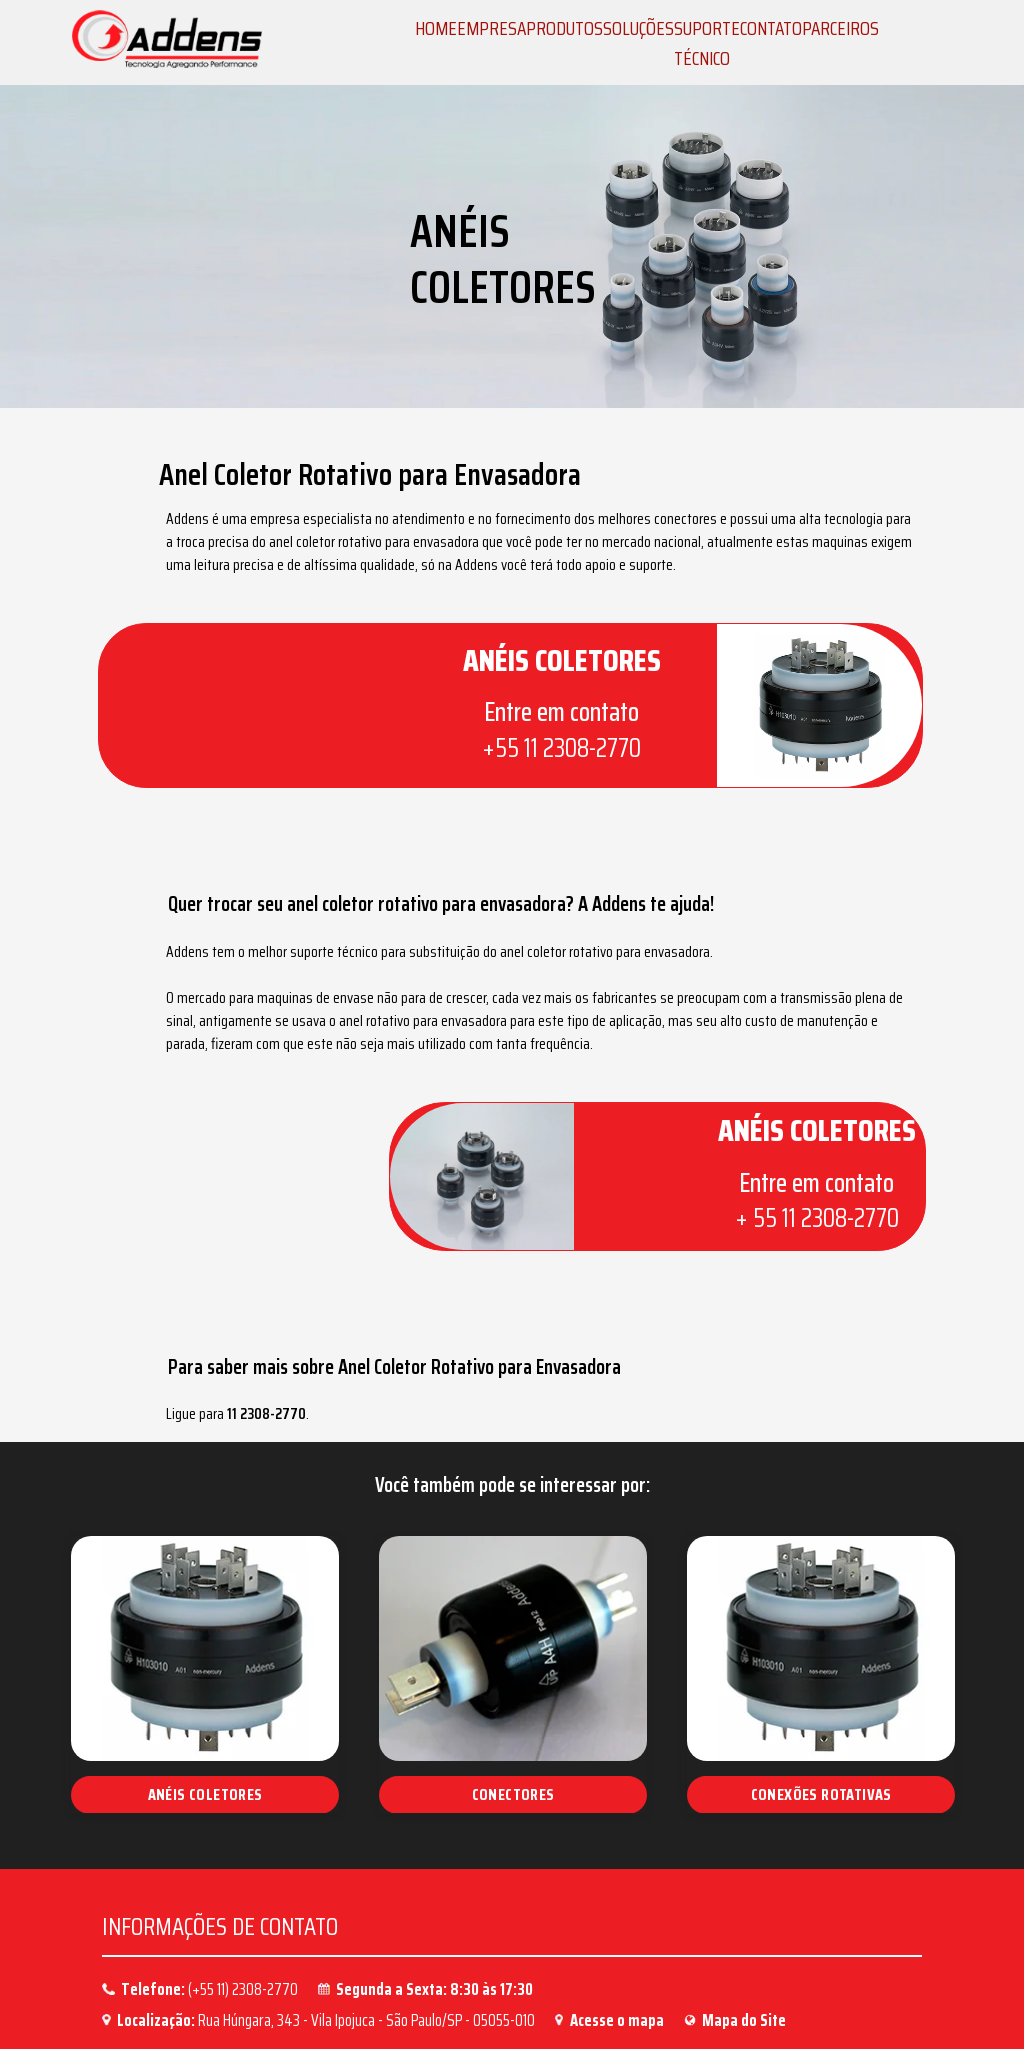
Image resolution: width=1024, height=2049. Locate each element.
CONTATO (771, 28)
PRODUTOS (564, 28)
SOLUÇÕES (638, 28)
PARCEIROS (840, 28)
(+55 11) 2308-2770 (243, 1899)
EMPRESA (491, 28)
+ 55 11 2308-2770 (780, 1167)
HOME (436, 28)
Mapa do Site (744, 1930)
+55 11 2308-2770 (523, 752)
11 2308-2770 (344, 1326)
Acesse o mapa (617, 1930)
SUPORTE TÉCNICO (707, 43)
